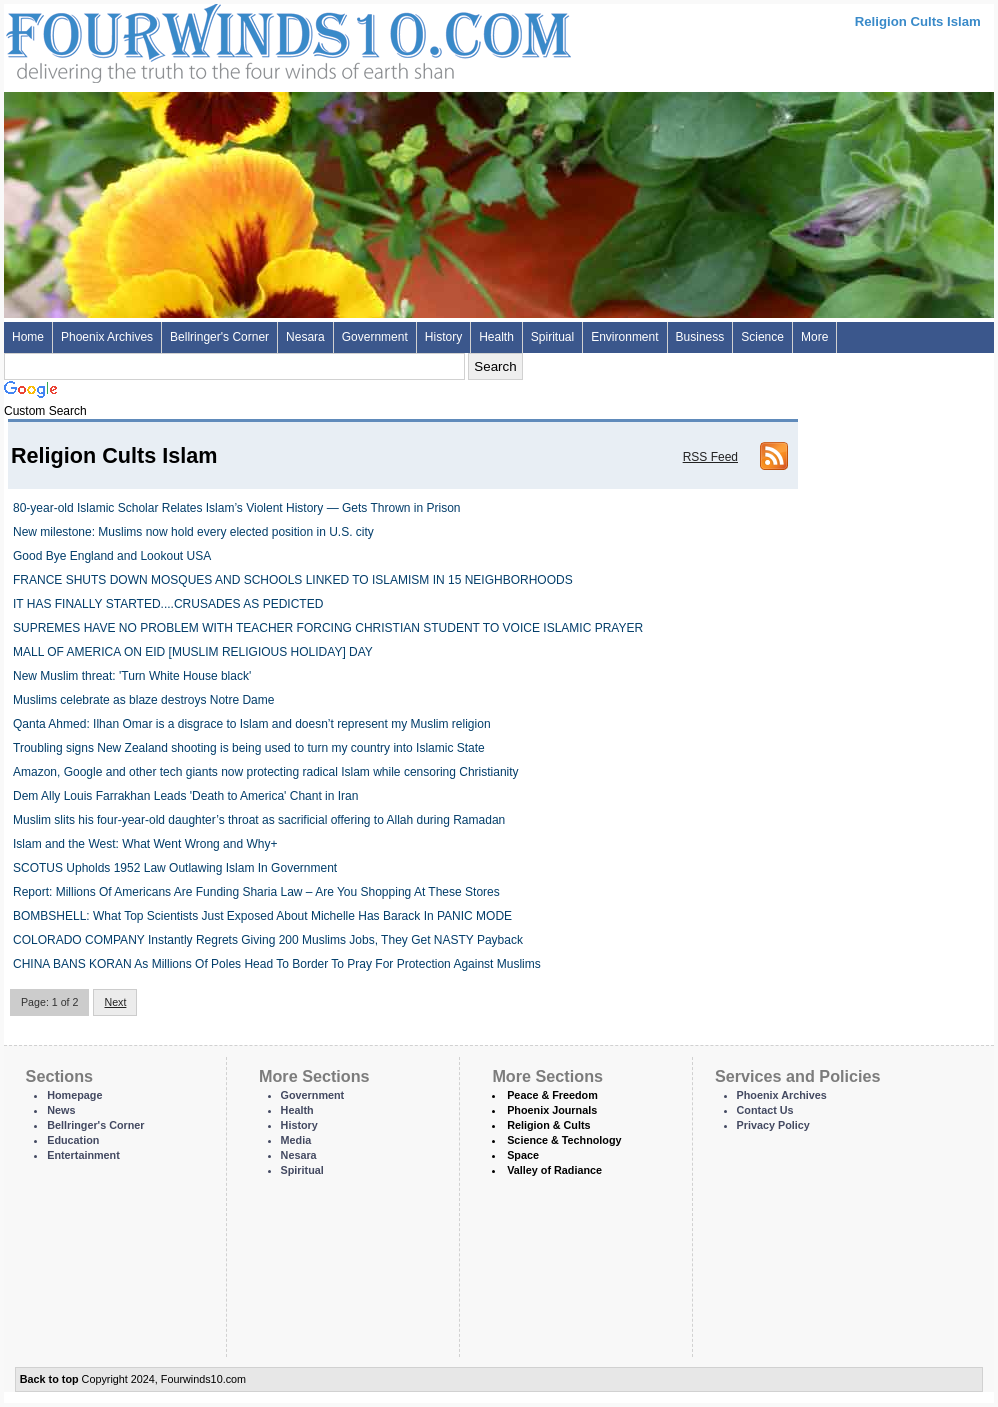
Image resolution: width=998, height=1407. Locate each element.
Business (700, 337)
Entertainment (83, 1155)
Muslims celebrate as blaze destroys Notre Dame (143, 700)
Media (296, 1140)
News (61, 1110)
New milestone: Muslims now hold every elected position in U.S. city (193, 532)
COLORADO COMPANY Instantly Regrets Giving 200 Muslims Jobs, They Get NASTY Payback (268, 940)
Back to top (49, 1379)
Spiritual (552, 337)
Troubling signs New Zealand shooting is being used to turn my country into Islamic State (249, 748)
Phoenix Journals (552, 1110)
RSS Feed (710, 457)
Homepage (74, 1095)
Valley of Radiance (554, 1170)
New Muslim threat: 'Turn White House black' (132, 676)
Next (115, 1002)
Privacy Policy (773, 1125)
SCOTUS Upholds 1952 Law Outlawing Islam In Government (175, 868)
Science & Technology (564, 1140)
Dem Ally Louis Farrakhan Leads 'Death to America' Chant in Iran (185, 796)
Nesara (305, 337)
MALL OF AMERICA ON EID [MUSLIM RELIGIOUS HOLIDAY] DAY (193, 652)
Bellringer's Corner (219, 337)
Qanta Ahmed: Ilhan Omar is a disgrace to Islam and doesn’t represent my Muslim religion (252, 724)
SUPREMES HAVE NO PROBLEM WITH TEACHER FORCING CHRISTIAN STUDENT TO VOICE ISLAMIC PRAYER (328, 628)
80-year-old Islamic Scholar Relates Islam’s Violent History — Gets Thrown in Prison (237, 508)
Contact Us (765, 1110)
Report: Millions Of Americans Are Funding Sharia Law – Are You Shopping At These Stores (256, 892)
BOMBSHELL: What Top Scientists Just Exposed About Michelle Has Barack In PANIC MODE (262, 916)
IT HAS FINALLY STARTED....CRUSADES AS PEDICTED (168, 604)
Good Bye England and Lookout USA (112, 556)
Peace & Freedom (552, 1095)
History (443, 337)
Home (28, 337)
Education (73, 1140)
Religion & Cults (548, 1125)
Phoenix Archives (107, 337)
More (814, 337)
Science (762, 337)
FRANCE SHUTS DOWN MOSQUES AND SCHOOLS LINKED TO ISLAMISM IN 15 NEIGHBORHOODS (293, 580)
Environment (624, 337)
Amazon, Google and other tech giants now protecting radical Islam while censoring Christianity (266, 772)
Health (496, 337)
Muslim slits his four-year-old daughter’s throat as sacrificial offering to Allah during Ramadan (259, 820)
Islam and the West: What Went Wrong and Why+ (145, 844)
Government (375, 337)
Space (523, 1155)
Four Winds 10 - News (204, 39)
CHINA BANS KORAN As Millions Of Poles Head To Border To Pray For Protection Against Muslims (277, 964)
